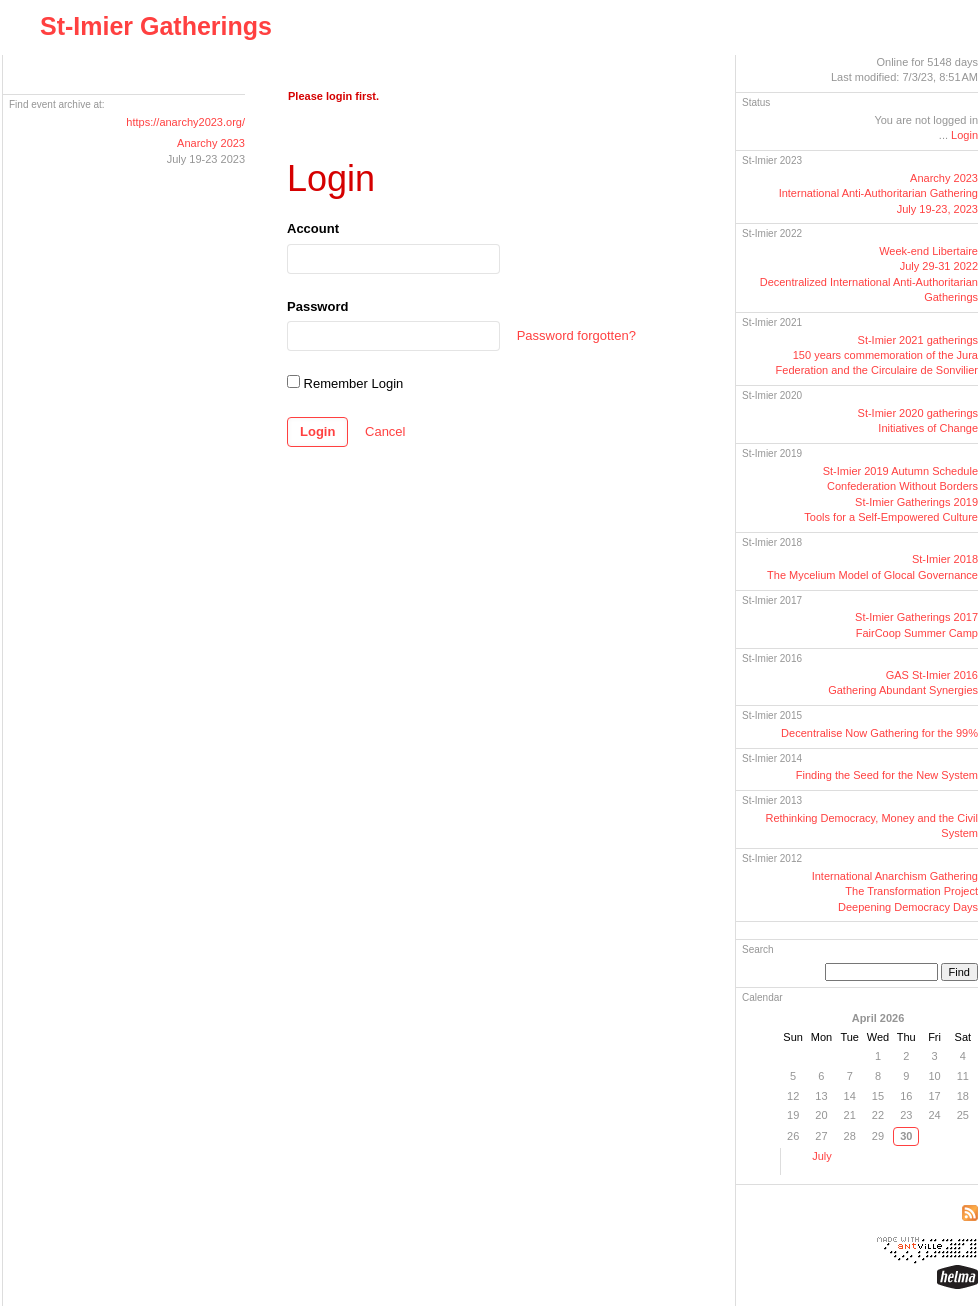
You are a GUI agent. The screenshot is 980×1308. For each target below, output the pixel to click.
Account (313, 228)
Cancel (385, 431)
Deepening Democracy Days (908, 907)
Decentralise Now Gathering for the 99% (879, 733)
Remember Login (345, 383)
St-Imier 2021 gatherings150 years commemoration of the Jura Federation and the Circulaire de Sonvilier (877, 355)
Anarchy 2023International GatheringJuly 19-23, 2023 (878, 193)
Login (317, 431)
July (822, 1156)
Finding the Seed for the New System (887, 775)
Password (317, 306)
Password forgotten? (576, 335)
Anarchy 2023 (211, 143)
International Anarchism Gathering (895, 876)
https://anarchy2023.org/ (185, 122)
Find (959, 972)
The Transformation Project (911, 891)
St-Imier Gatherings (156, 26)
